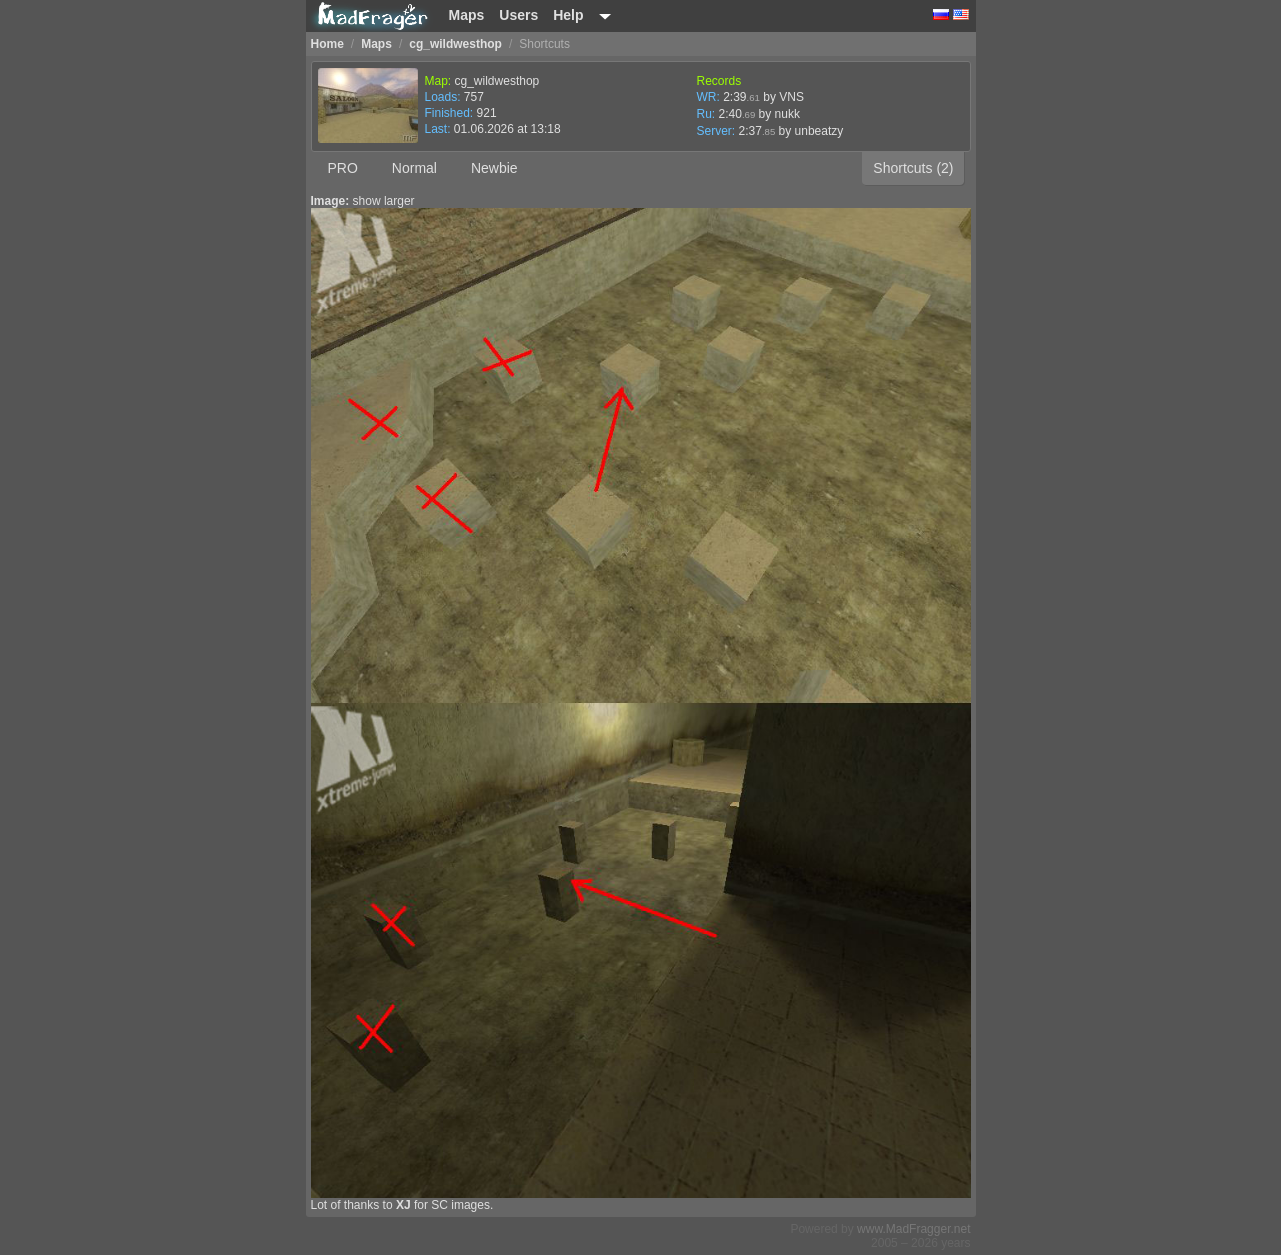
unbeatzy (819, 131)
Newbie (494, 168)
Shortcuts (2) (913, 168)
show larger (384, 201)
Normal (414, 168)
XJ (403, 1205)
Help (568, 15)
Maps (467, 15)
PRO (343, 168)
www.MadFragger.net (913, 1229)
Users (518, 15)
